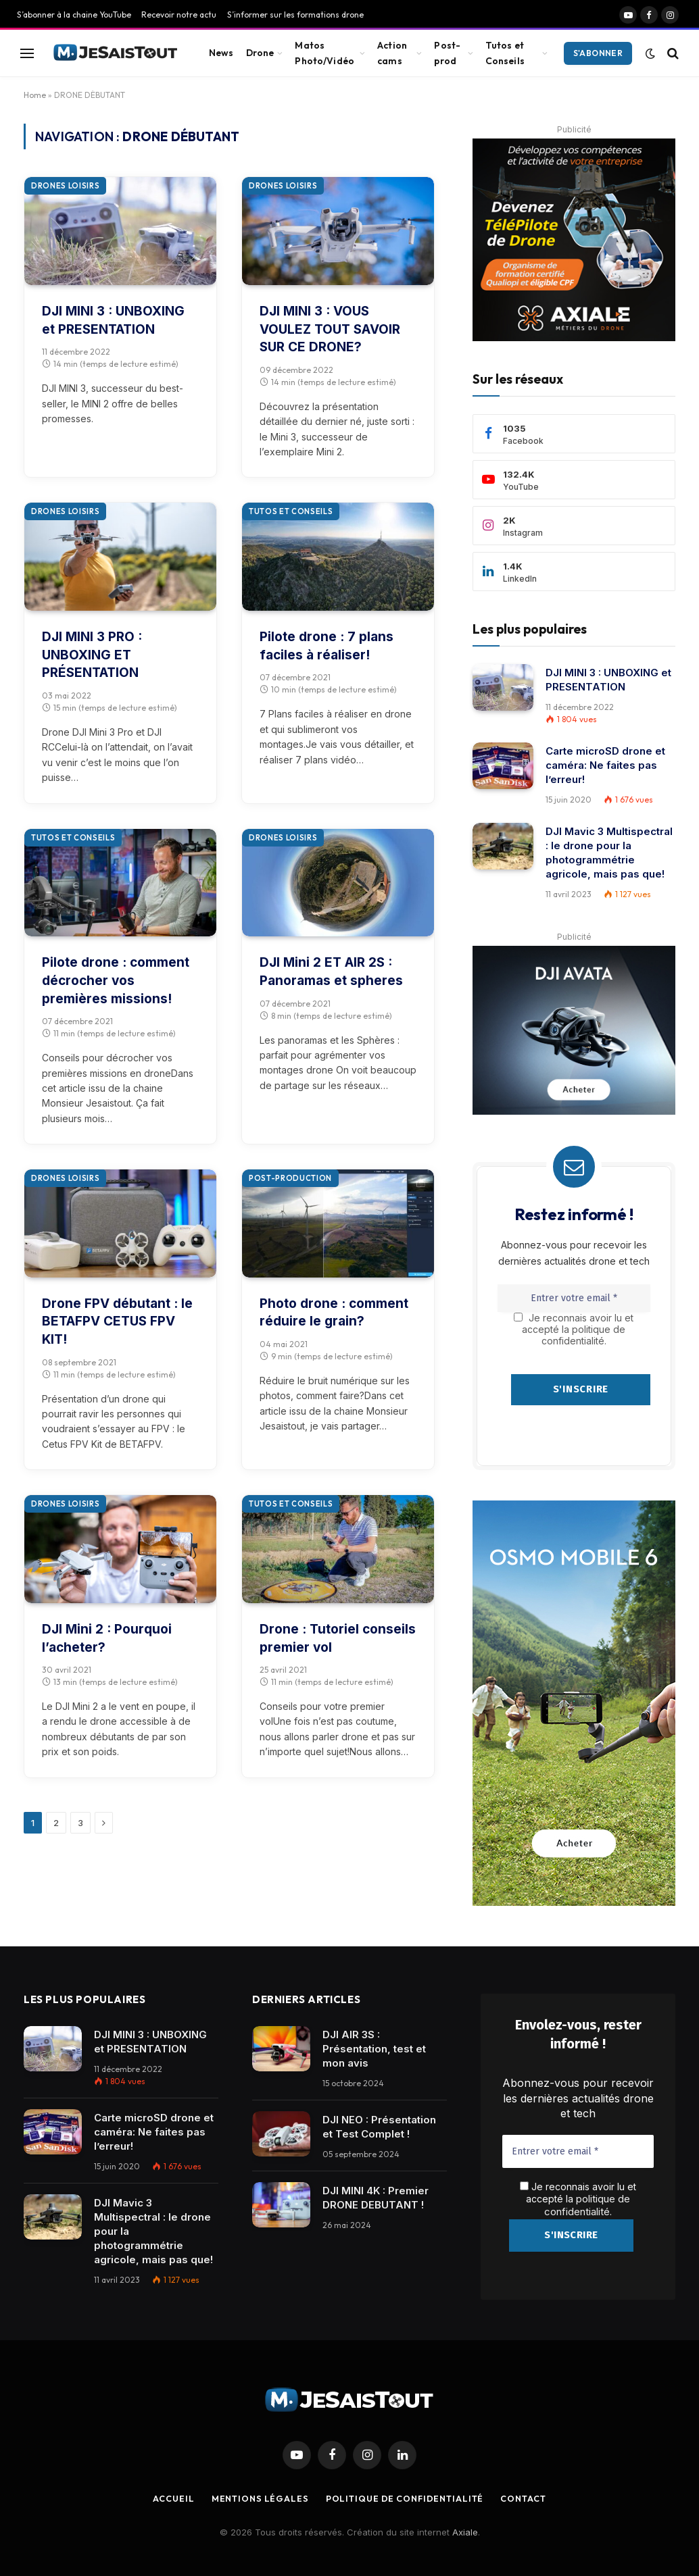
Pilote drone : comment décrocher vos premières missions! (115, 980)
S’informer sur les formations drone (295, 14)
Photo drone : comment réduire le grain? (334, 1313)
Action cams (392, 52)
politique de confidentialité (588, 2203)
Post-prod (447, 52)
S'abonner (598, 53)
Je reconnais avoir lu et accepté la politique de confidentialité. (574, 1329)
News (221, 53)
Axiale (465, 2528)
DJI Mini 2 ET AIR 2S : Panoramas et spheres (331, 971)
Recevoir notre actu (178, 14)
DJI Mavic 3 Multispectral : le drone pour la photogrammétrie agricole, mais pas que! (609, 852)
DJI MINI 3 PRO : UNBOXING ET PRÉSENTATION (92, 654)
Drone (260, 53)
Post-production (290, 1178)
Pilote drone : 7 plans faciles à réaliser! (326, 646)
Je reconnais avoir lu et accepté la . (578, 2198)
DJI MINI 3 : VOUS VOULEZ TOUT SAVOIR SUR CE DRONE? (330, 329)
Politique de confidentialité (405, 2494)
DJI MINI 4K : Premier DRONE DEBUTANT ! (375, 2197)
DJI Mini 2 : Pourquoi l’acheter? (107, 1638)
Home (35, 95)
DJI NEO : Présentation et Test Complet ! (379, 2126)
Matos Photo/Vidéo (324, 52)
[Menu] (27, 53)
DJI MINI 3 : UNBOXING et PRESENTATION (113, 320)
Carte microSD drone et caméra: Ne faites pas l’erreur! (605, 765)
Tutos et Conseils (505, 52)
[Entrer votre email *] (574, 1298)
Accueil (168, 2494)
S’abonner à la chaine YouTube (74, 14)
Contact (528, 2494)
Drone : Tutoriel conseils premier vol (338, 1638)
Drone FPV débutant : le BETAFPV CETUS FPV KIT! (117, 1321)
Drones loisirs (65, 186)
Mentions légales (256, 2494)
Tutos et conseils (291, 511)
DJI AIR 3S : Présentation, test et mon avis (374, 2048)
